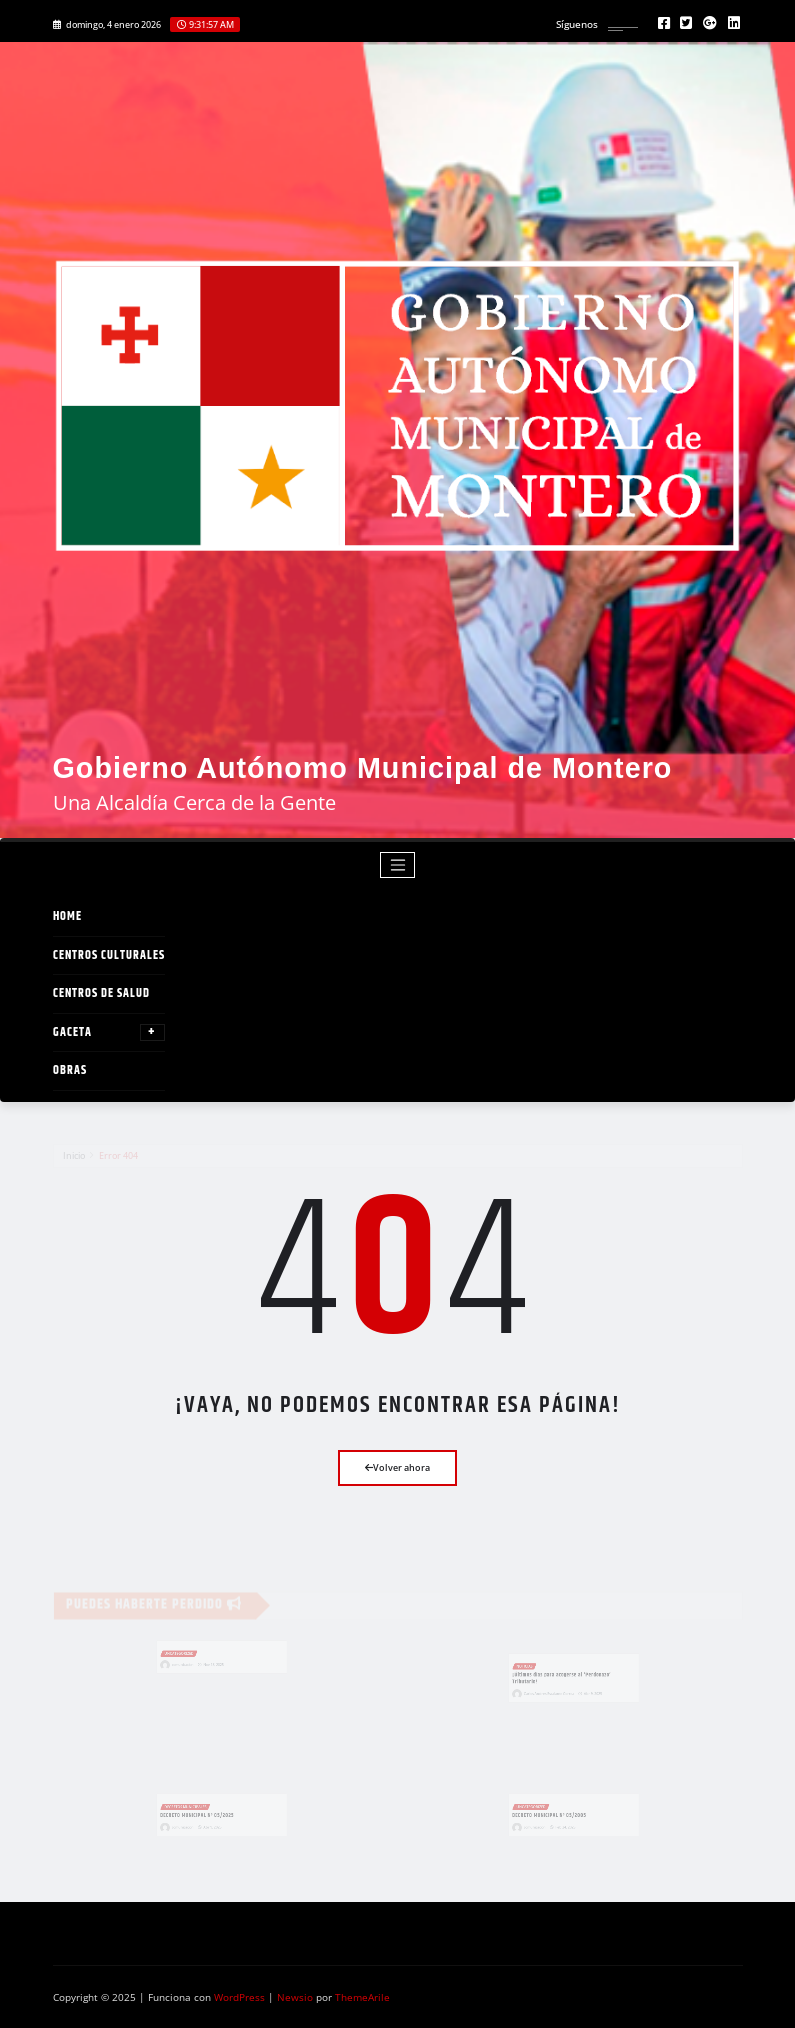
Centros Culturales (109, 955)
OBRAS (70, 1070)
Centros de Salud (101, 993)
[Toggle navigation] (397, 865)
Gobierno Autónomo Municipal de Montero (363, 768)
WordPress (239, 1997)
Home (67, 916)
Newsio (295, 1997)
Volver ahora (397, 1467)
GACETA (109, 1032)
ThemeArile (362, 1997)
